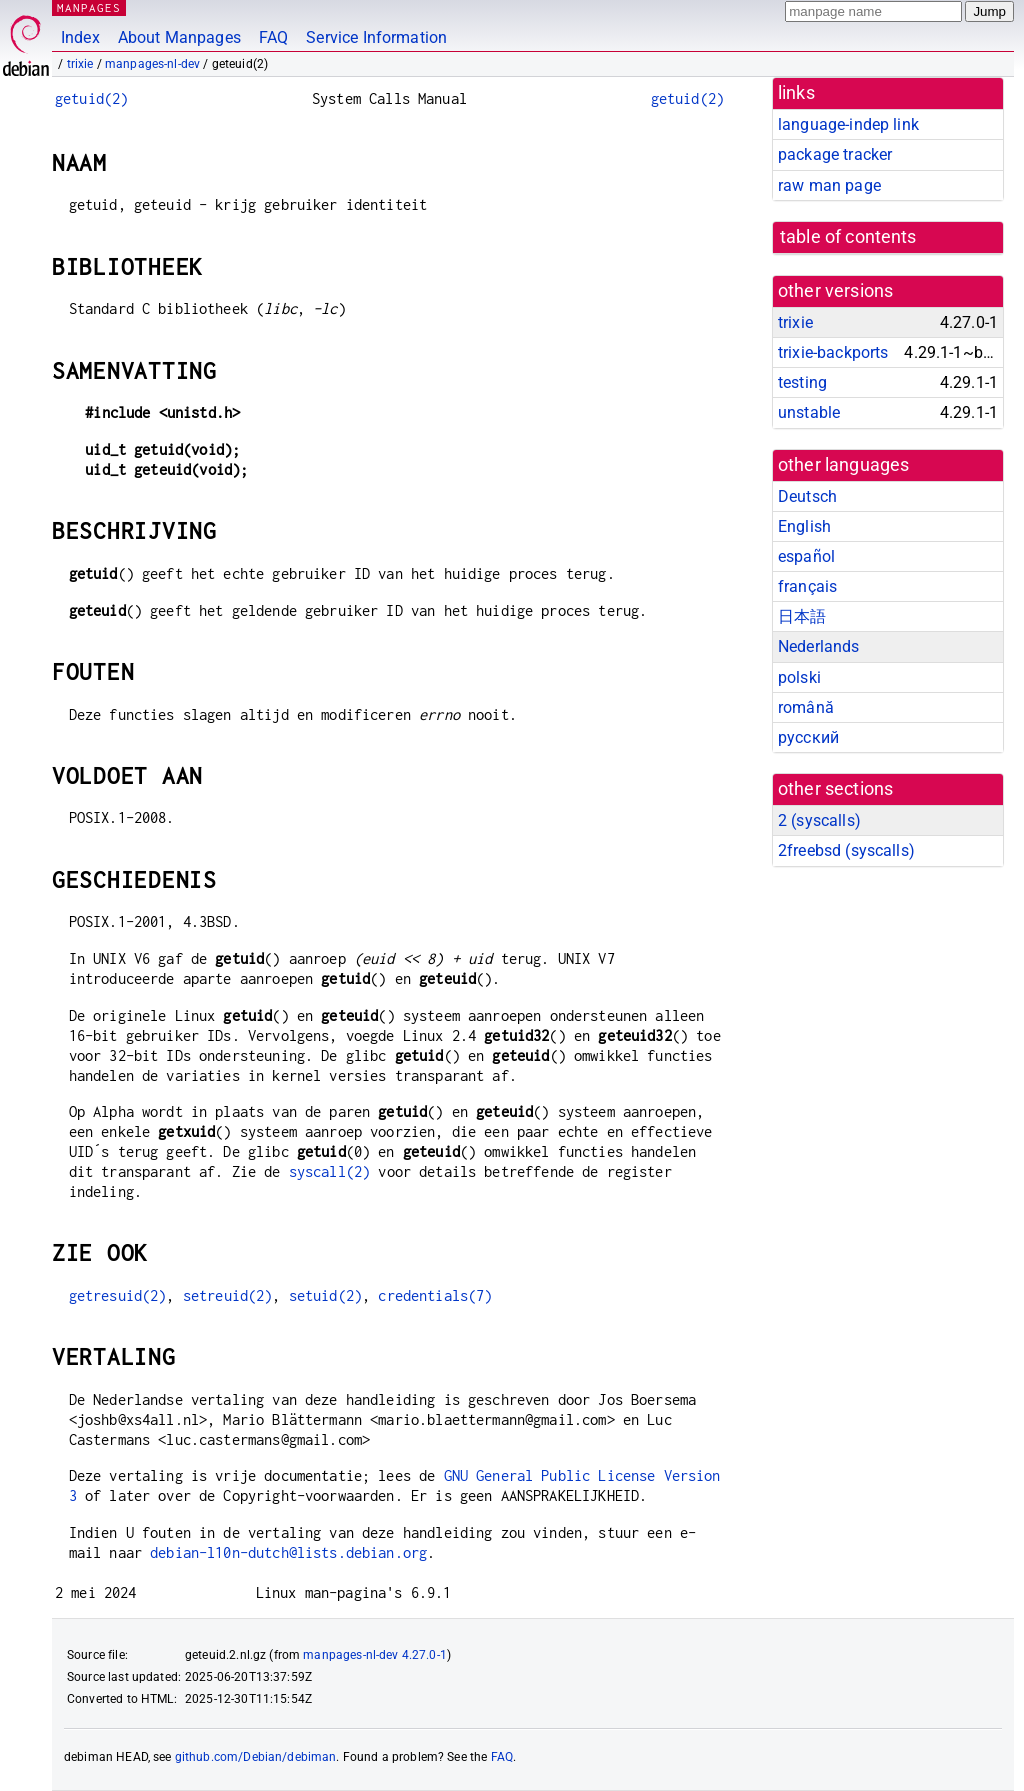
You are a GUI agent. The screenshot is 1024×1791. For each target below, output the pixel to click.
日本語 (802, 616)
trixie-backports (833, 352)
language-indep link (848, 124)
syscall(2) (330, 1171)
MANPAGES (89, 7)
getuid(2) (91, 98)
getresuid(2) (118, 1295)
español (806, 556)
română (806, 707)
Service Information (376, 37)
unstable (809, 412)
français (807, 586)
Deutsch (807, 496)
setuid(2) (325, 1295)
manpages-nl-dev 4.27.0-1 (375, 1655)
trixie (80, 64)
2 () (819, 820)
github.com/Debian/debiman (256, 1757)
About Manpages (179, 37)
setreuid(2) (228, 1295)
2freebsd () (846, 850)
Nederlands (819, 646)
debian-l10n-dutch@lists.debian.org (288, 1552)
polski (799, 677)
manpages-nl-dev (152, 64)
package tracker (835, 154)
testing (802, 382)
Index (80, 37)
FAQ (273, 37)
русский (808, 737)
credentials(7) (435, 1295)
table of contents (848, 237)
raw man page (829, 185)
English (804, 526)
